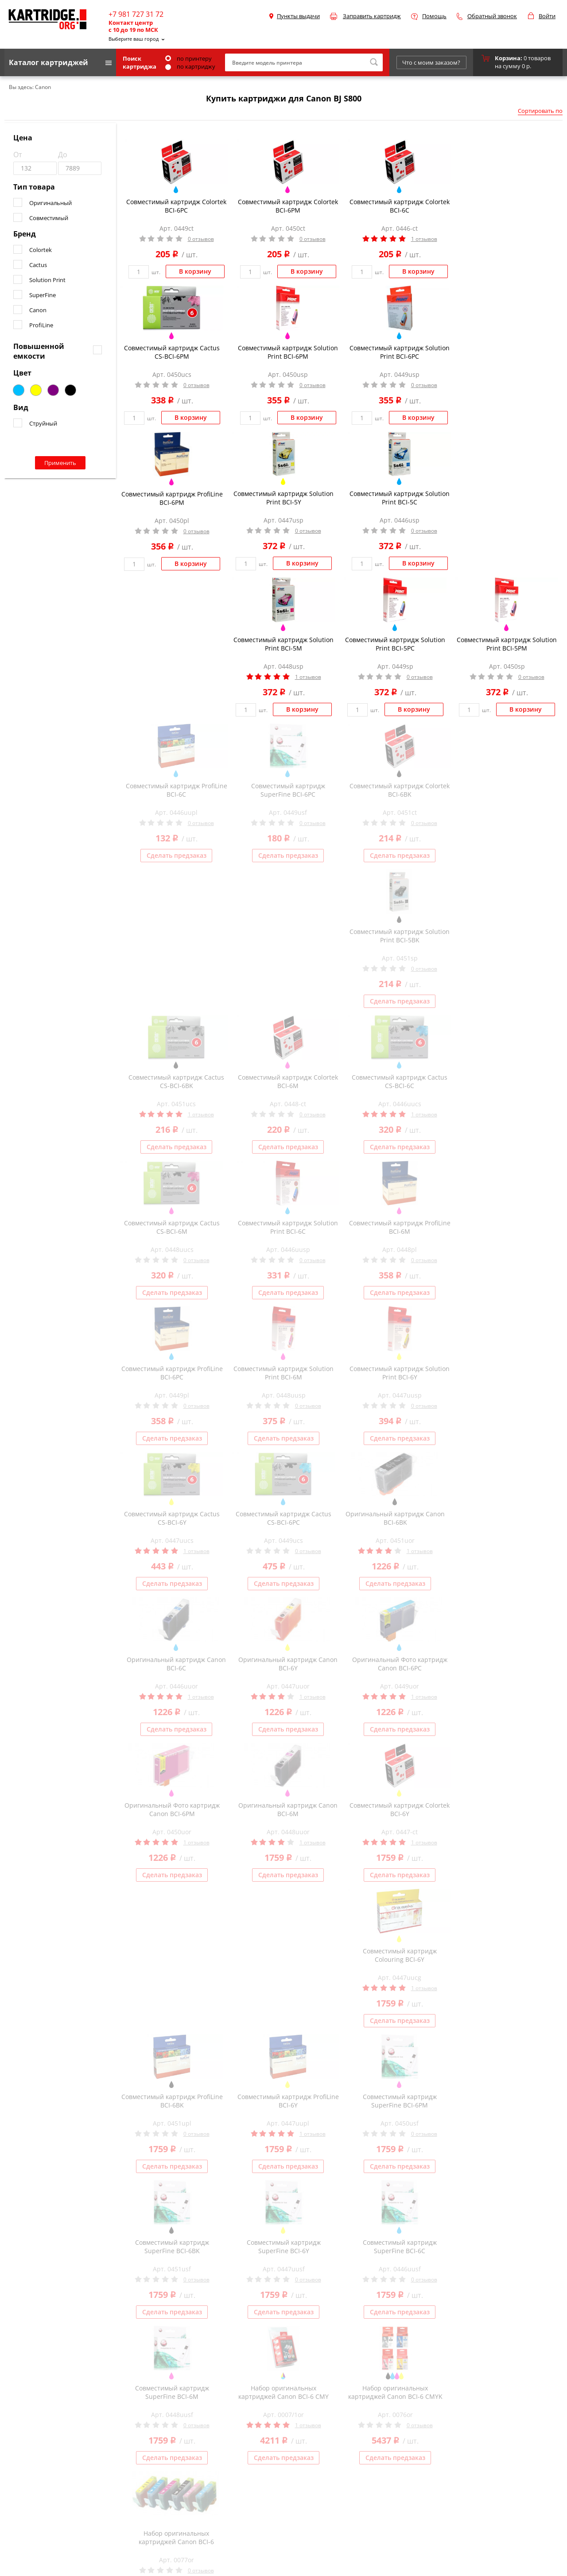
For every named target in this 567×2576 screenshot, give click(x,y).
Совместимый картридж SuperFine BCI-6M (172, 2392)
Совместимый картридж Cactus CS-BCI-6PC (283, 1518)
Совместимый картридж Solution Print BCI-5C (400, 497)
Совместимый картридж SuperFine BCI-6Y (284, 2246)
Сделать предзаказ (176, 855)
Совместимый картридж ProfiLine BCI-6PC (172, 1372)
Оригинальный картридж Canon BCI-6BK (395, 1518)
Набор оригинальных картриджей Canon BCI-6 (176, 2537)
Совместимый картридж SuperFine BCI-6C (400, 2246)
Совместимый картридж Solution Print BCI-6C (288, 1227)
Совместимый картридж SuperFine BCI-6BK (172, 2246)
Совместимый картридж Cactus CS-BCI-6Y (172, 1518)
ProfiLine (41, 325)
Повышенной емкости (38, 351)
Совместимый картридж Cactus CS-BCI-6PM (172, 352)
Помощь (434, 16)
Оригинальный (50, 203)
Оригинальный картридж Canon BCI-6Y (288, 1663)
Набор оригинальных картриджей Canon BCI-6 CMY (283, 2392)
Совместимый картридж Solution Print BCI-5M (283, 643)
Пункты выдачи (298, 16)
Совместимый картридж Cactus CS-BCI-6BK (176, 1081)
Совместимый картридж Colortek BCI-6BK (400, 790)
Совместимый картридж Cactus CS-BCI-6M (172, 1227)
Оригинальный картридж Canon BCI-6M (288, 1809)
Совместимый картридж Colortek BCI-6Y (400, 1809)
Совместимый (48, 218)
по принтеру (188, 58)
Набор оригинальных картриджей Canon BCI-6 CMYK (395, 2392)
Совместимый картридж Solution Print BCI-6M (283, 1372)
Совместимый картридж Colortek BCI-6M (288, 1081)
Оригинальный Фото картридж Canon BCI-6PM (172, 1809)
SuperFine (42, 295)
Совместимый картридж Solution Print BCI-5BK (400, 935)
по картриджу (190, 66)
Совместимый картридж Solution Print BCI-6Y (400, 1372)
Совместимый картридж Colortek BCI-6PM (288, 206)
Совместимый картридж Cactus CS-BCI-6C (399, 1081)
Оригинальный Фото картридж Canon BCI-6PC (399, 1663)
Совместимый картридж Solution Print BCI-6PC (400, 352)
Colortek (40, 250)
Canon (38, 310)
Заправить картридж (372, 16)
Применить (60, 463)
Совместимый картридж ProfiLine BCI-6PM (172, 498)
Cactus (38, 265)
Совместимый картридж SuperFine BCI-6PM (400, 2100)
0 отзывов (201, 239)
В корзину (195, 271)
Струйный (43, 423)
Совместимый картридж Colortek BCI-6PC (176, 206)
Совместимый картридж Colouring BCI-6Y (400, 1955)
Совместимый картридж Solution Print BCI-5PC (395, 643)
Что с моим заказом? (431, 62)
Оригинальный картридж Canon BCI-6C (176, 1663)
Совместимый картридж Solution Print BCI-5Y (283, 497)
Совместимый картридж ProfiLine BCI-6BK (172, 2100)
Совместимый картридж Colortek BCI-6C (400, 206)
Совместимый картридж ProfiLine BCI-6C (176, 790)
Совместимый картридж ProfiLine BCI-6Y (288, 2100)
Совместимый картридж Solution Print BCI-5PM (507, 643)
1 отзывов (424, 239)
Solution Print (47, 280)
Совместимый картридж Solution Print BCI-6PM (288, 352)
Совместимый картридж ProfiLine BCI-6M (399, 1227)
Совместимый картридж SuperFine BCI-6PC (288, 790)
